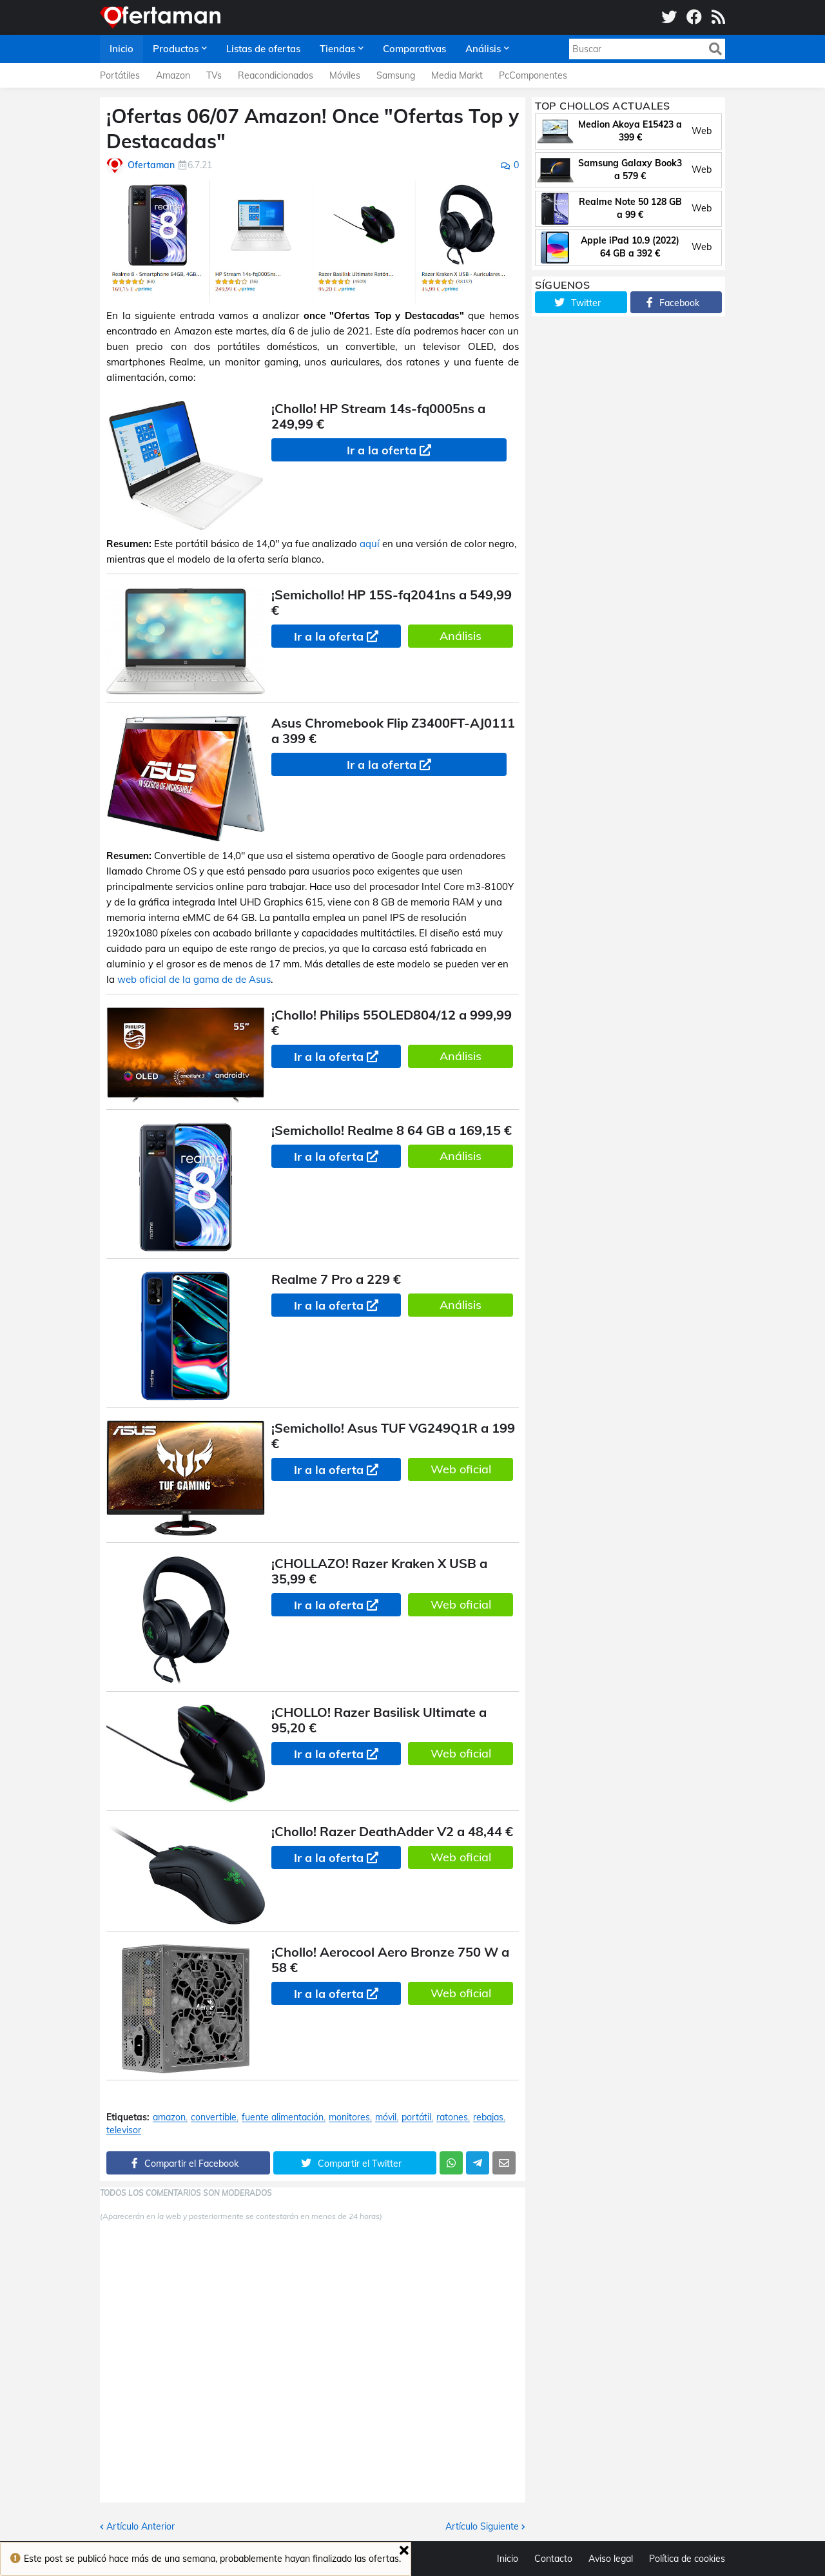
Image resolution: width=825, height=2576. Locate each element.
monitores (349, 2117)
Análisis (460, 635)
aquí (370, 543)
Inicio (507, 2558)
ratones (452, 2117)
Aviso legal (610, 2558)
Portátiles (120, 75)
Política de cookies (687, 2558)
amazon (169, 2117)
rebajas (488, 2117)
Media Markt (457, 75)
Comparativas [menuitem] (414, 49)
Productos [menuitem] (176, 49)
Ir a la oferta (381, 450)
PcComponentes (533, 75)
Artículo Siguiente (482, 2526)
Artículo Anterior (140, 2526)
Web (702, 131)
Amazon (173, 75)
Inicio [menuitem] (121, 49)
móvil (385, 2117)
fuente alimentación (283, 2117)
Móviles (344, 75)
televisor (123, 2130)
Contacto (553, 2558)
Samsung (395, 75)
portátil (416, 2117)
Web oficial (461, 1469)
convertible (214, 2117)
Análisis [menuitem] (483, 49)
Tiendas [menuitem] (337, 49)
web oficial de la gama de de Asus (194, 979)
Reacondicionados (275, 75)
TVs (214, 75)
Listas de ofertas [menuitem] (263, 49)
